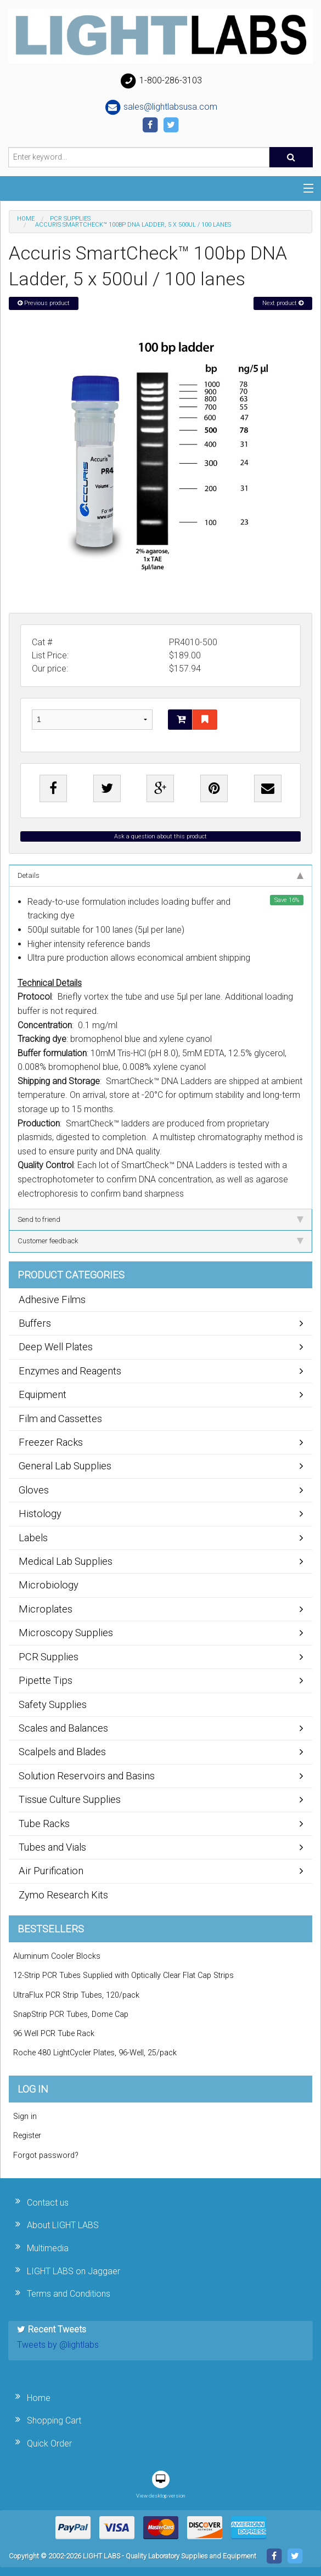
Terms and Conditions (68, 2293)
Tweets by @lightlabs (58, 2345)
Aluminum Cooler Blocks (56, 1956)
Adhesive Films (52, 1299)
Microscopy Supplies (66, 1632)
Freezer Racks (51, 1442)
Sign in (25, 2116)
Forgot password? (45, 2155)
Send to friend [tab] (160, 1219)
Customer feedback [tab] (160, 1241)
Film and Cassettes (60, 1418)
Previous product (44, 303)
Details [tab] (160, 875)
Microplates (45, 1609)
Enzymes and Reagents (70, 1371)
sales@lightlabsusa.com (160, 107)
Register (27, 2135)
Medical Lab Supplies (65, 1561)
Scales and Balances (63, 1728)
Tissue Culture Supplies (70, 1799)
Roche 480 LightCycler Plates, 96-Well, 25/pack (95, 2053)
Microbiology (48, 1585)
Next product (282, 303)
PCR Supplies (70, 218)
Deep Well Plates (56, 1346)
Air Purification (51, 1870)
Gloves (34, 1490)
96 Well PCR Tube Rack (53, 2033)
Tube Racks (44, 1823)
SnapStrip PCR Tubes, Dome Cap (70, 2014)
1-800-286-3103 (161, 81)
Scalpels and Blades (62, 1751)
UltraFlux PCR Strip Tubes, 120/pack (76, 1995)
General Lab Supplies (65, 1466)
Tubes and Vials (52, 1847)
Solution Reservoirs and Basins (87, 1776)
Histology (40, 1513)
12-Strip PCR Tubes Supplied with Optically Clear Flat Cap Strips (123, 1975)
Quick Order (49, 2443)
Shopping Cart (54, 2420)
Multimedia (48, 2248)
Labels (33, 1537)
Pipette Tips (45, 1680)
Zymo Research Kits (63, 1895)
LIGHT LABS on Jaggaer (73, 2271)
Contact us (48, 2202)
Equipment (42, 1394)
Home (26, 218)
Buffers (35, 1323)
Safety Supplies (53, 1704)
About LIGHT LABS (63, 2225)
